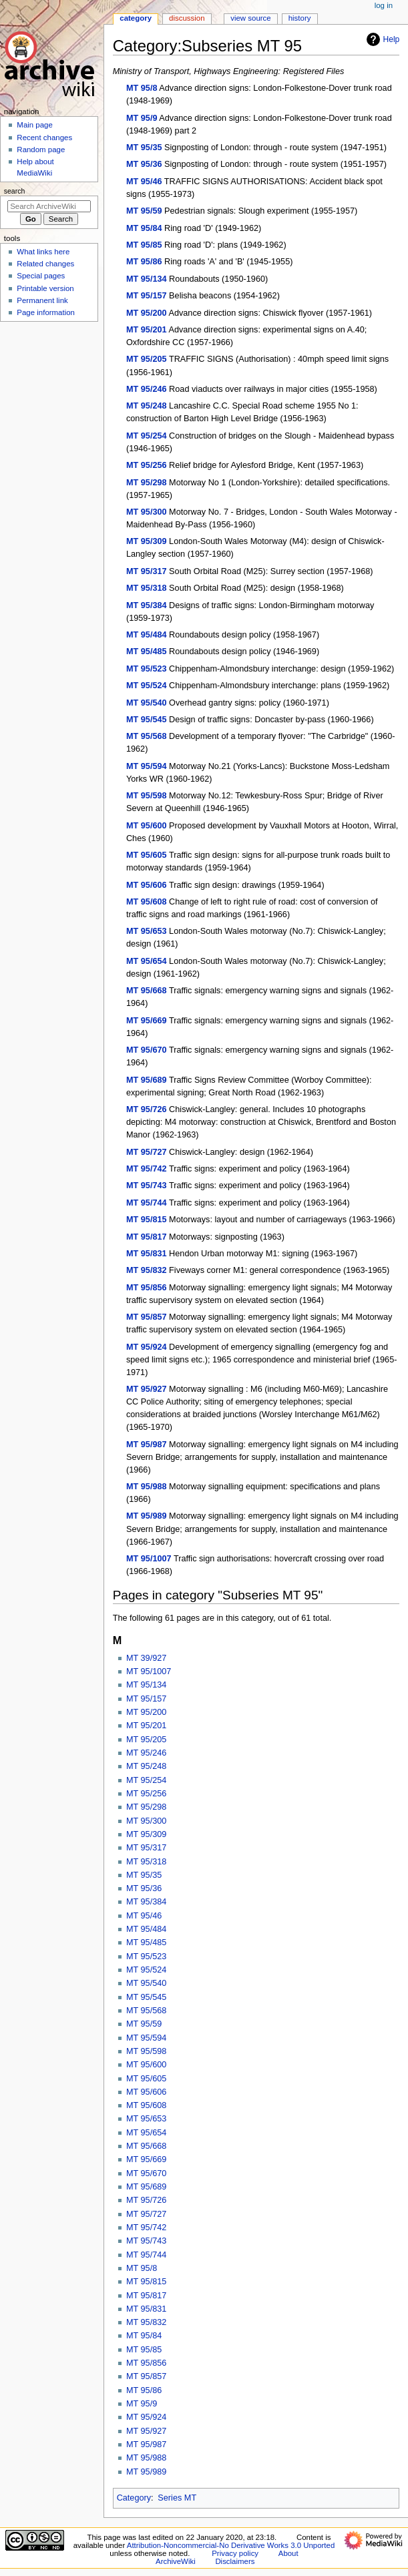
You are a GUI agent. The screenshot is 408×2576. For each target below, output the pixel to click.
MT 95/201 (146, 329)
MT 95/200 (146, 313)
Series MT (177, 2498)
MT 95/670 (146, 1050)
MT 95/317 (146, 571)
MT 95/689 (146, 1080)
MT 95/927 (146, 1389)
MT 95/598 (146, 795)
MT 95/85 (144, 245)
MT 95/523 (146, 669)
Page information (46, 312)
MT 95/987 (146, 1444)
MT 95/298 (146, 482)
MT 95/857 (146, 1317)
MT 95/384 (146, 605)
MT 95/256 (146, 465)
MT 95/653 (146, 931)
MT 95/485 (146, 651)
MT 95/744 (146, 1203)
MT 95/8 (142, 88)
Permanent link (42, 300)
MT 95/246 (146, 389)
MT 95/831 (146, 1253)
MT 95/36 (144, 164)
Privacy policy (235, 2553)
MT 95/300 (146, 512)
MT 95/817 (146, 1237)
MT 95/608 (146, 902)
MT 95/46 (144, 181)
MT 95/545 (146, 719)
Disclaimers (234, 2561)
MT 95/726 (146, 1109)
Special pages (41, 276)
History (299, 18)
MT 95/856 (146, 1287)
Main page (35, 125)
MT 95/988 (146, 1486)
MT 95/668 (146, 990)
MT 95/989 (146, 1516)
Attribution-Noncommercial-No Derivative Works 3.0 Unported (231, 2545)
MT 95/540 (146, 703)
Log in (384, 5)
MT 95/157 (146, 295)
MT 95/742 (146, 1169)
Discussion (186, 18)
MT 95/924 (146, 1347)
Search (14, 191)
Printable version (45, 288)
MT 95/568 (146, 736)
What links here (43, 252)
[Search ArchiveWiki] (49, 206)
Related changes (45, 264)
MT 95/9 (142, 118)
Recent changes (44, 138)
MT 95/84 (144, 228)
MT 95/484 (146, 634)
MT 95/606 (146, 885)
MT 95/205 (146, 359)
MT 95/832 (146, 1270)
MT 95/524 (146, 685)
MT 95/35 (144, 147)
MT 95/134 (146, 279)
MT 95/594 (146, 766)
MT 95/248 (146, 406)
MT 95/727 (146, 1152)
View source (250, 18)
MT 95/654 (146, 961)
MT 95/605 (146, 855)
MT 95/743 (146, 1185)
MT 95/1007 (149, 1558)
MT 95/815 (146, 1219)
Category (134, 2498)
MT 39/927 (146, 1658)
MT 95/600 (146, 825)
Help (381, 39)
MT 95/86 (144, 261)
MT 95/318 (146, 588)
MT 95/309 (146, 541)
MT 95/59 (144, 211)
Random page (41, 150)
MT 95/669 (146, 1020)
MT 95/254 (146, 436)
